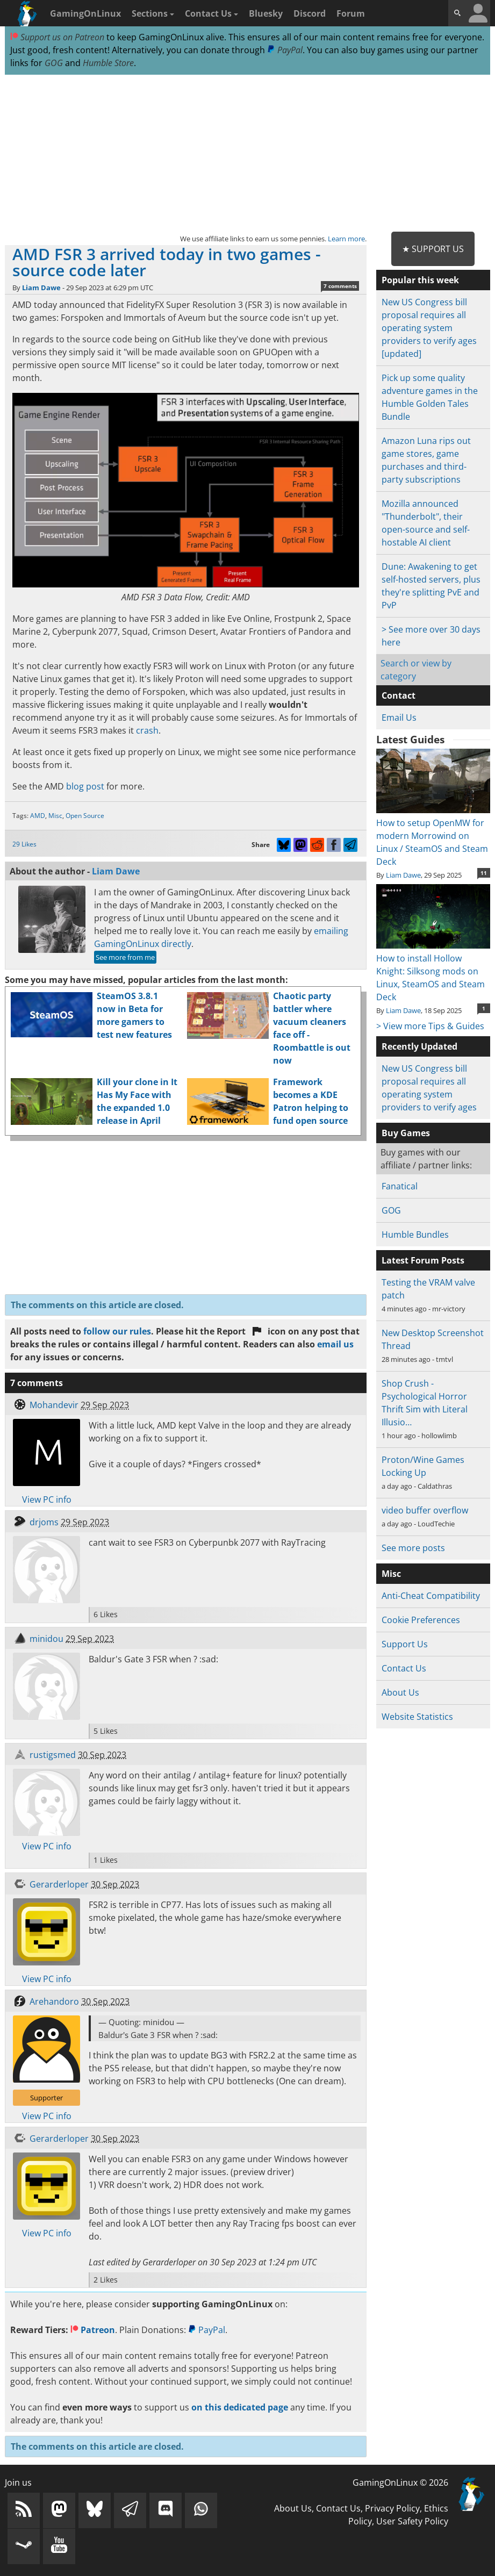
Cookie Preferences (421, 1620)
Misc (55, 815)
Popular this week (420, 280)
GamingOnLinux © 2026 (400, 2482)
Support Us (405, 1644)
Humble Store (108, 63)
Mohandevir (54, 1405)
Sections (153, 13)
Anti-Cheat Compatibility (431, 1596)
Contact (398, 695)
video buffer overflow (425, 1510)
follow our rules (117, 1331)
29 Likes (24, 844)
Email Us (399, 717)
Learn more (346, 238)
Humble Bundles (415, 1234)
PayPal (285, 50)
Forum (350, 13)
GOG (54, 63)
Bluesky (266, 13)
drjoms (44, 1522)
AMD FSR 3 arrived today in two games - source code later (166, 262)
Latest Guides (410, 739)
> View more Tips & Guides (430, 1026)
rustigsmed (53, 1755)
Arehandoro (54, 2001)
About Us (400, 1692)
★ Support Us (433, 249)
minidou (46, 1639)
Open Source (85, 815)
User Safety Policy (412, 2521)
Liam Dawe (41, 287)
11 (483, 873)
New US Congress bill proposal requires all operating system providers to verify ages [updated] (429, 328)
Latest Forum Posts (423, 1260)
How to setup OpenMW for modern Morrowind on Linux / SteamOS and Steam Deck (433, 835)
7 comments (340, 286)
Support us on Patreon (57, 37)
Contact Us (211, 13)
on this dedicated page (239, 2407)
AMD (37, 815)
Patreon (92, 2330)
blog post (85, 786)
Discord (309, 13)
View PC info (46, 1499)
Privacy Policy (392, 2508)
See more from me (125, 957)
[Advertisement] (247, 153)
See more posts (413, 1548)
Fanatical (400, 1186)
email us (335, 1344)
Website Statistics (417, 1717)
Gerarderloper (59, 1884)
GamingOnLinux (85, 13)
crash (147, 730)
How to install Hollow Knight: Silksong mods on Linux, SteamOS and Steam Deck (433, 971)
